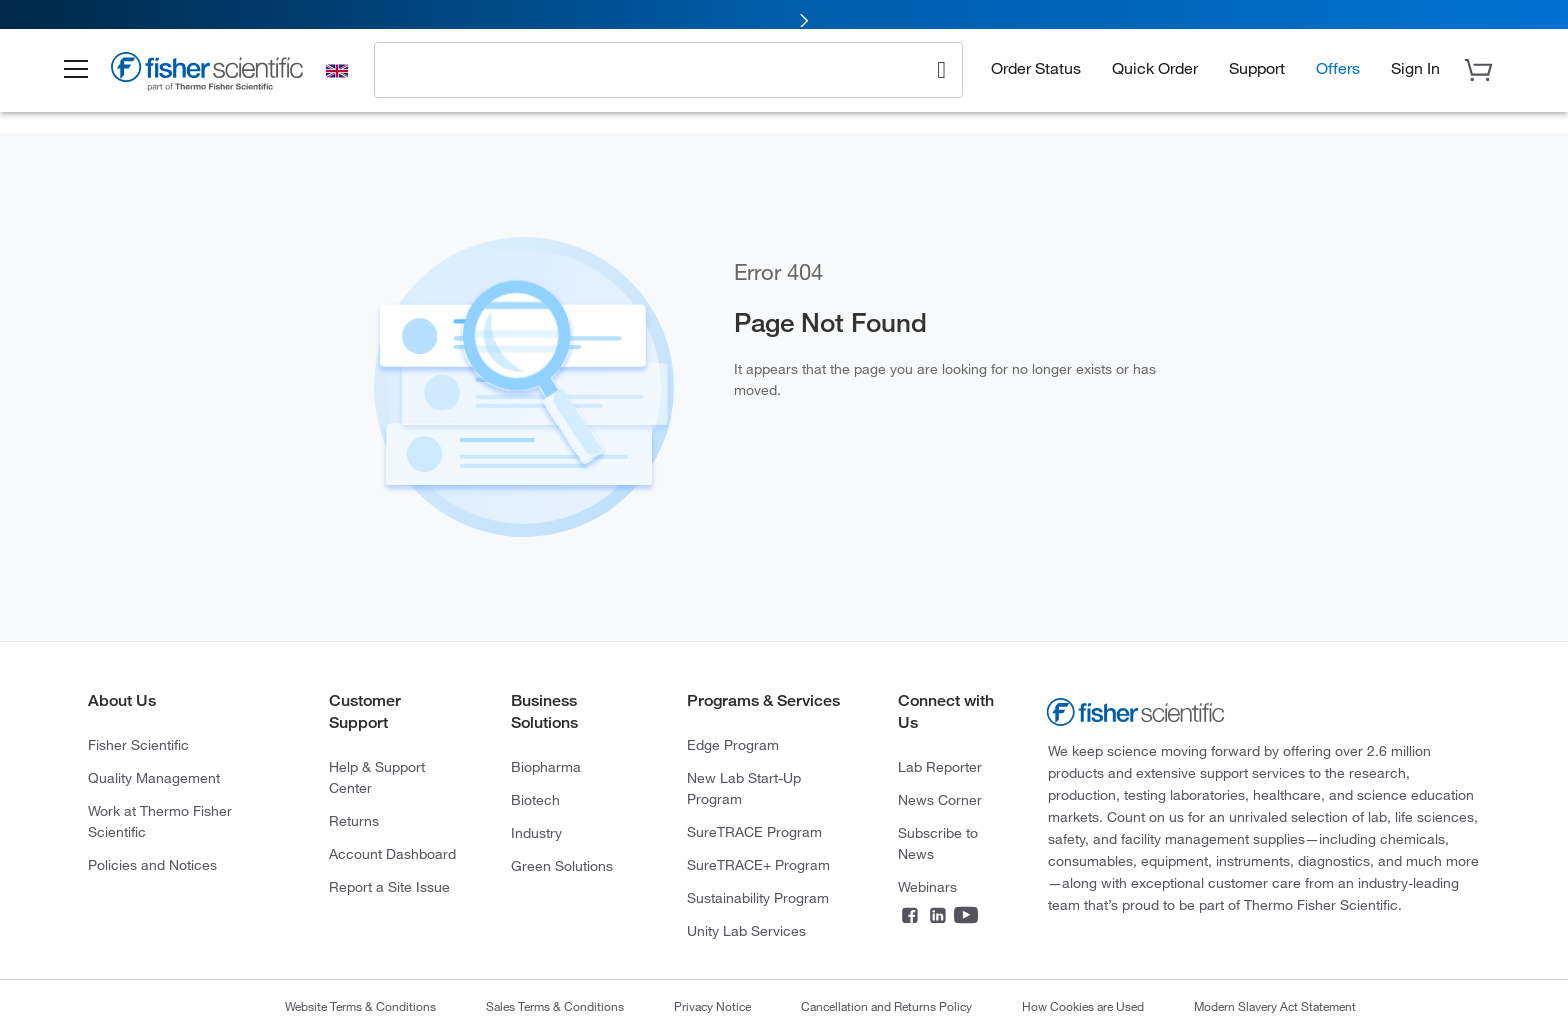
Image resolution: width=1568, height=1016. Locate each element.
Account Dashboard (392, 853)
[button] (90, 78)
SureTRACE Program (754, 831)
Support (1257, 75)
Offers (1338, 75)
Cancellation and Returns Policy (886, 1006)
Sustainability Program (758, 897)
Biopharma (546, 766)
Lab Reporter (940, 766)
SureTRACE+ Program (758, 864)
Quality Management (154, 777)
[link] (784, 17)
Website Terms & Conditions (360, 1006)
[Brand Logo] (223, 82)
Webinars (927, 886)
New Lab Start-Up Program (744, 788)
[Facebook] (910, 917)
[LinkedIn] (938, 917)
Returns (354, 820)
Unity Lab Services (746, 930)
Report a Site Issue (389, 886)
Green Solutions (562, 865)
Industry (536, 832)
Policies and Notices (152, 864)
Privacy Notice (712, 1006)
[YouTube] (966, 917)
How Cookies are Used (1083, 1006)
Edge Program (733, 744)
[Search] (941, 76)
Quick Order (1155, 75)
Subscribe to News (938, 843)
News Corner (940, 799)
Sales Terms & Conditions (555, 1006)
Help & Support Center (377, 777)
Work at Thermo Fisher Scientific (160, 821)
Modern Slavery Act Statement (1275, 1006)
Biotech (535, 799)
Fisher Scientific (138, 744)
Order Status (1036, 75)
